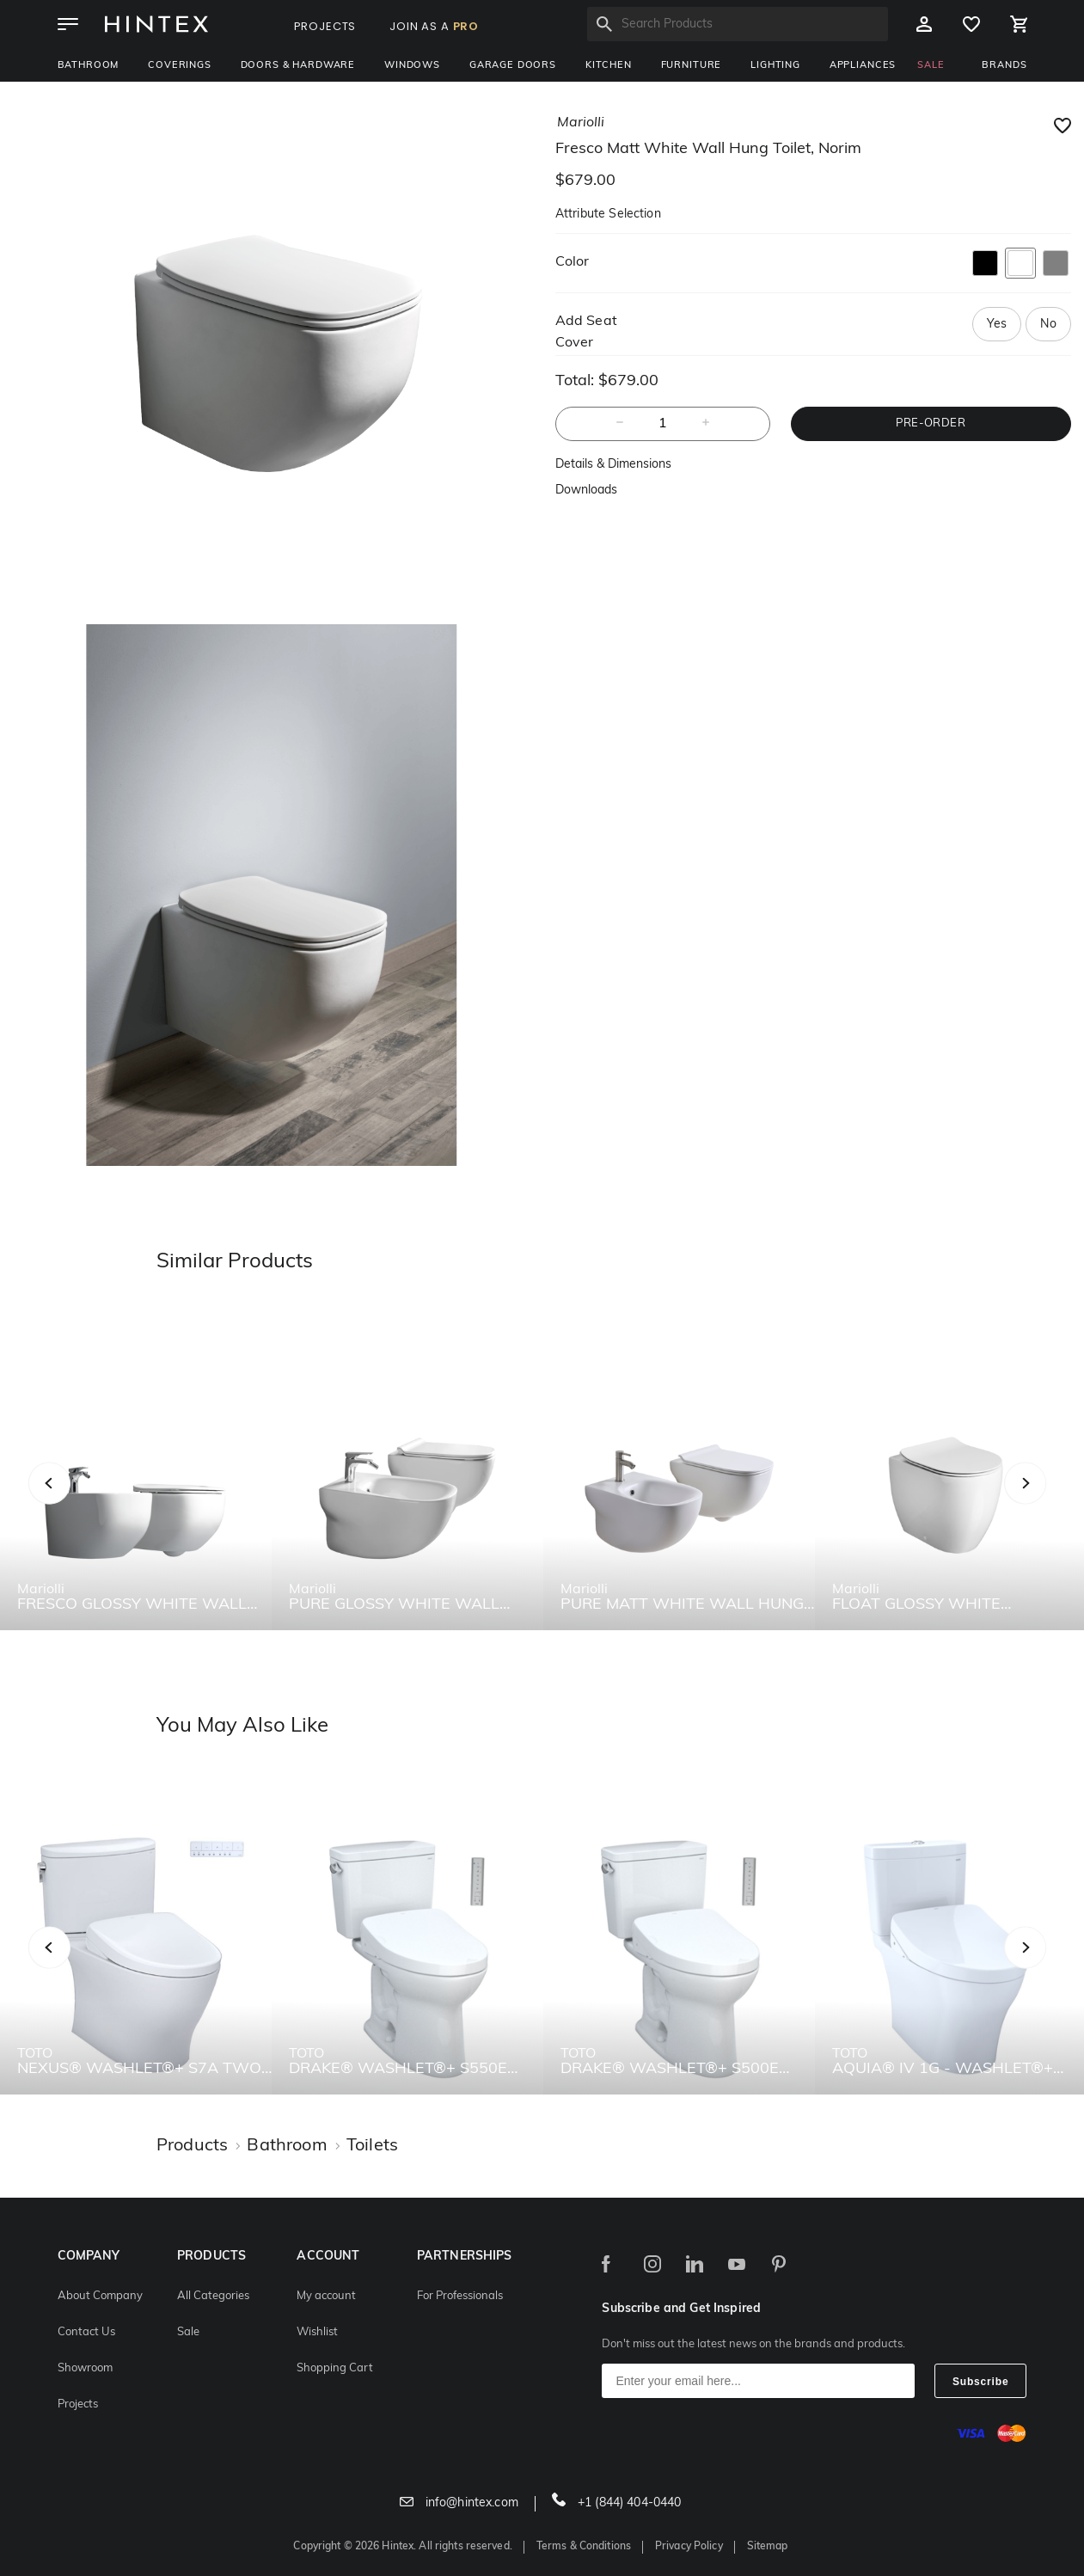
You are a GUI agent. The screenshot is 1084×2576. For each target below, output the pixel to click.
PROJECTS (325, 26)
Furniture (691, 66)
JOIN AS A (434, 26)
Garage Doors (512, 66)
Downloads (586, 490)
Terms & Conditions (583, 2547)
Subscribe (980, 2382)
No (1048, 324)
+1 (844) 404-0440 (617, 2503)
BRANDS (1004, 66)
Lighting (775, 66)
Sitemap (767, 2547)
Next (1059, 1501)
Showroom (85, 2368)
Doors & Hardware (298, 66)
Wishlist (317, 2332)
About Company (100, 2296)
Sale (188, 2332)
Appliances (863, 66)
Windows (412, 66)
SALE (930, 66)
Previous (70, 1501)
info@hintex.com (459, 2503)
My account (326, 2296)
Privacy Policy (689, 2547)
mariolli (580, 123)
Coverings (179, 66)
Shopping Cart (335, 2368)
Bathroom (88, 66)
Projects (78, 2404)
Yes (997, 324)
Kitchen (608, 66)
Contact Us (86, 2332)
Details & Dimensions (613, 464)
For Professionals (460, 2296)
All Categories (213, 2296)
